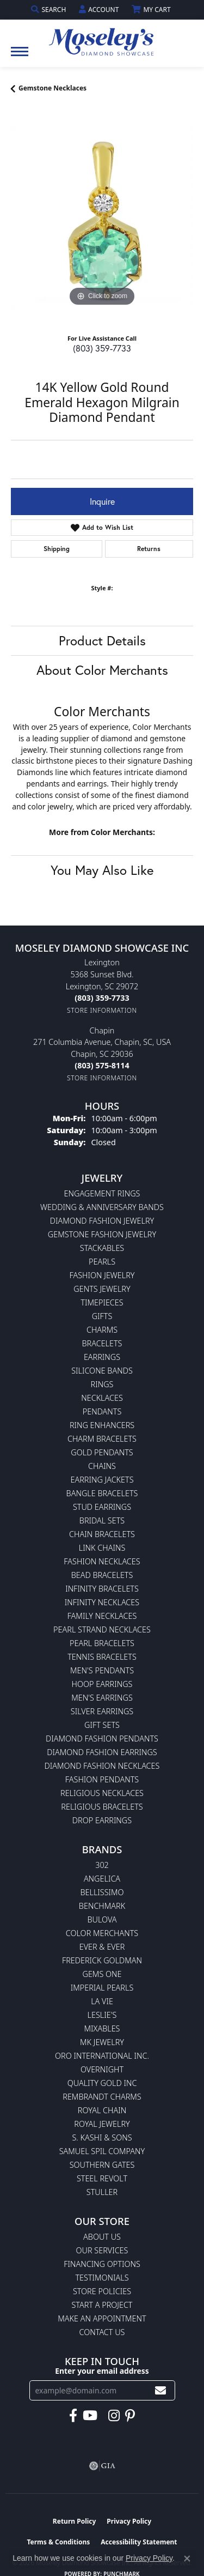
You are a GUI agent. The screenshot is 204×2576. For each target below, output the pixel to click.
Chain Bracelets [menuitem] (102, 1534)
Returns (148, 549)
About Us (102, 2237)
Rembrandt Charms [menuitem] (102, 2096)
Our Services (102, 2250)
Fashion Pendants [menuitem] (102, 1779)
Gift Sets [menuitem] (102, 1725)
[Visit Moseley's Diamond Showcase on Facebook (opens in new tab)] (73, 2415)
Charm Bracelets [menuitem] (102, 1439)
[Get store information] (102, 1010)
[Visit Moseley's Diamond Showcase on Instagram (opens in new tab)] (114, 2415)
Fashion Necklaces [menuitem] (102, 1561)
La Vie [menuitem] (102, 2001)
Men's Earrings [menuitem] (102, 1697)
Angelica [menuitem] (102, 1878)
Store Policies (102, 2291)
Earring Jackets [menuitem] (101, 1479)
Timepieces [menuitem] (102, 1302)
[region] (102, 217)
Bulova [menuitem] (101, 1919)
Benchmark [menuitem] (102, 1906)
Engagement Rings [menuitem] (102, 1193)
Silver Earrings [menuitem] (102, 1711)
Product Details (102, 640)
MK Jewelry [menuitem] (102, 2042)
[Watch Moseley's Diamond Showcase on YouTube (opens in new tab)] (90, 2415)
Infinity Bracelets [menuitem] (102, 1588)
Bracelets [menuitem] (102, 1343)
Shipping (57, 549)
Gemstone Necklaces (52, 88)
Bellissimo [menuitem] (101, 1892)
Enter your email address (102, 2371)
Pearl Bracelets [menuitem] (102, 1643)
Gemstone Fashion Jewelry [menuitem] (102, 1234)
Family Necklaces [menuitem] (102, 1616)
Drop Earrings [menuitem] (102, 1820)
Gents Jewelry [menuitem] (101, 1289)
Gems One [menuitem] (101, 1974)
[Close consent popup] (187, 2558)
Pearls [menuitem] (102, 1261)
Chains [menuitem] (102, 1466)
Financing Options (102, 2264)
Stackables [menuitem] (102, 1248)
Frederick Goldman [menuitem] (102, 1960)
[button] (49, 9)
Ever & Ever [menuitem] (102, 1947)
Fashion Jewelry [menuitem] (102, 1275)
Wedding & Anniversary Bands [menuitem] (102, 1207)
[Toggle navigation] (19, 57)
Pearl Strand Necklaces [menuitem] (102, 1629)
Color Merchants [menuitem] (102, 1933)
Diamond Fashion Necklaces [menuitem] (102, 1766)
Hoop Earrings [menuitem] (102, 1684)
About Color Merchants (102, 670)
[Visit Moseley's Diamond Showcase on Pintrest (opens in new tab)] (130, 2415)
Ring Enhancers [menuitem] (102, 1425)
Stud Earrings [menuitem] (102, 1507)
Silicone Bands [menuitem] (102, 1370)
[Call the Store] (102, 998)
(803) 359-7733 (102, 348)
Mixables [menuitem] (102, 2028)
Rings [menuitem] (102, 1384)
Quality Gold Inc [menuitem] (102, 2083)
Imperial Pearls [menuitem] (102, 1987)
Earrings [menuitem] (102, 1357)
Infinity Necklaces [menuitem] (102, 1602)
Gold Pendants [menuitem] (102, 1452)
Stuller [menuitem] (102, 2192)
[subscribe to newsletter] (160, 2390)
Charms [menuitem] (102, 1330)
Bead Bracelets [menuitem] (102, 1575)
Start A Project (101, 2305)
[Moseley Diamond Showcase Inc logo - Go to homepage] (102, 38)
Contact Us (102, 2332)
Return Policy (74, 2521)
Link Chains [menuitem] (102, 1548)
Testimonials (101, 2277)
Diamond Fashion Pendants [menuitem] (102, 1738)
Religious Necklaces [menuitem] (102, 1793)
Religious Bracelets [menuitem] (102, 1806)
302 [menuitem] (102, 1865)
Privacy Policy (129, 2521)
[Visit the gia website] (102, 2466)
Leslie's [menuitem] (102, 2015)
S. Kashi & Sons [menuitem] (102, 2137)
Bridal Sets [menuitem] (102, 1520)
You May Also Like (102, 870)
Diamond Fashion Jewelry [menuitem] (102, 1221)
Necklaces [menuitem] (102, 1398)
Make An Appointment (102, 2318)
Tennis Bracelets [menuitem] (102, 1657)
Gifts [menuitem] (102, 1316)
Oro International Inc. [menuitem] (102, 2056)
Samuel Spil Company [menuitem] (102, 2151)
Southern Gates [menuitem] (102, 2165)
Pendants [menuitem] (102, 1411)
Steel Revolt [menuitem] (102, 2178)
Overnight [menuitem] (102, 2069)
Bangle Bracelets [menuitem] (102, 1493)
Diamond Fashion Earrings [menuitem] (102, 1752)
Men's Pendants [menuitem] (102, 1670)
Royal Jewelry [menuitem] (101, 2124)
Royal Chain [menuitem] (102, 2110)
